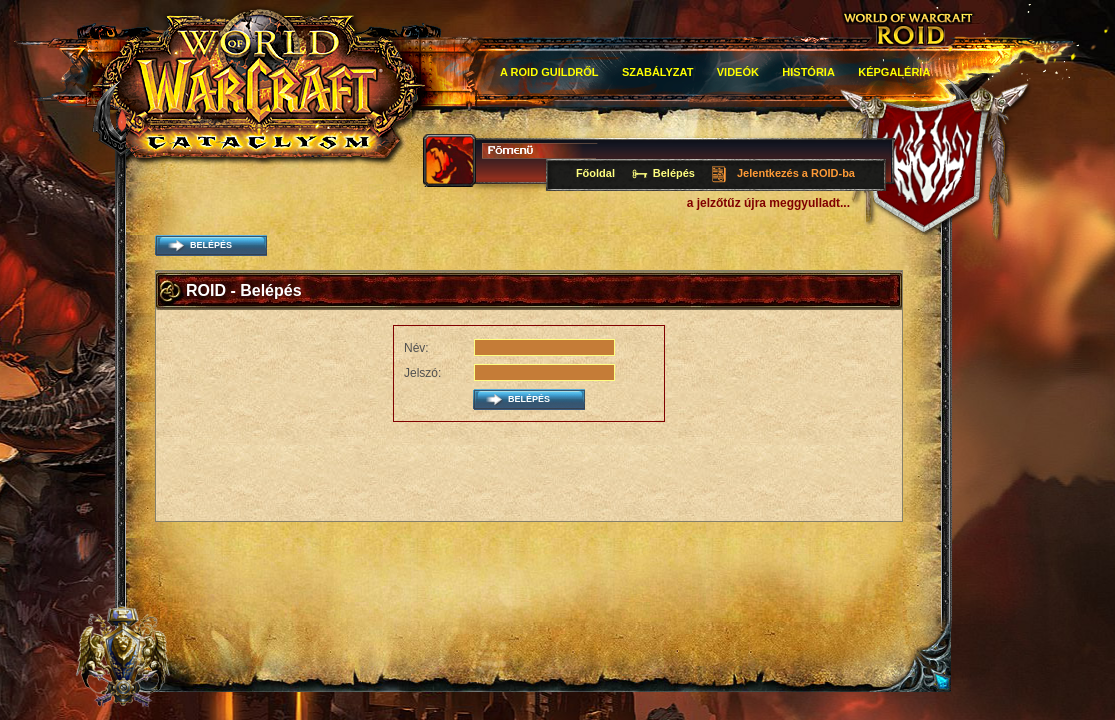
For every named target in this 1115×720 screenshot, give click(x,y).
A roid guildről (549, 72)
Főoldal (595, 173)
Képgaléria (894, 72)
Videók (738, 72)
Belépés (674, 173)
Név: (416, 348)
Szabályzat (658, 72)
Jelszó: (422, 373)
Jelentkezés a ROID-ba (796, 173)
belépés (211, 245)
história (808, 72)
